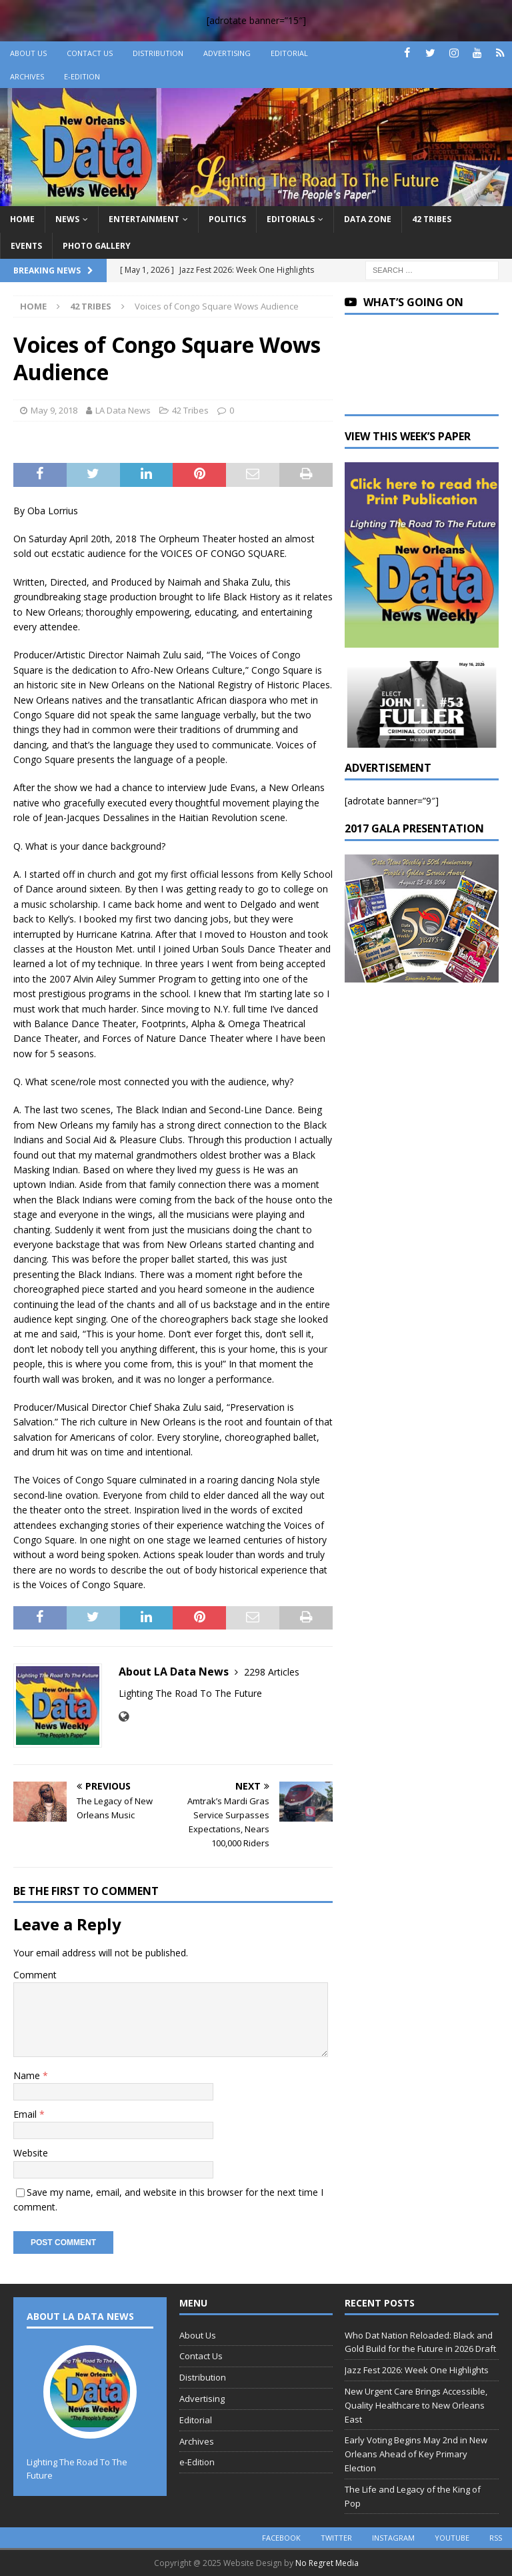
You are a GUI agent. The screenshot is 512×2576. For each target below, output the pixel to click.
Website (30, 2152)
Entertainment (144, 219)
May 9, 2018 (54, 410)
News (67, 219)
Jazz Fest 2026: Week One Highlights (417, 2370)
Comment (35, 1974)
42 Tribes (431, 219)
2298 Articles (271, 1672)
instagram (393, 2538)
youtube (452, 2538)
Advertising (227, 53)
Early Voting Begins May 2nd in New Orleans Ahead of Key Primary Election (416, 2454)
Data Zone (367, 219)
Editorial (289, 53)
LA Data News (123, 410)
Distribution (158, 53)
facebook (281, 2538)
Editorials (291, 219)
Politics (227, 219)
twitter (336, 2538)
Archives (27, 76)
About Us (28, 53)
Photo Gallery (97, 245)
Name (28, 2075)
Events (26, 245)
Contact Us (90, 53)
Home (22, 219)
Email (26, 2114)
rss (495, 2538)
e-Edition (82, 76)
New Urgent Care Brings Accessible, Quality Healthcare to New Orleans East (416, 2405)
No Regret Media (327, 2563)
